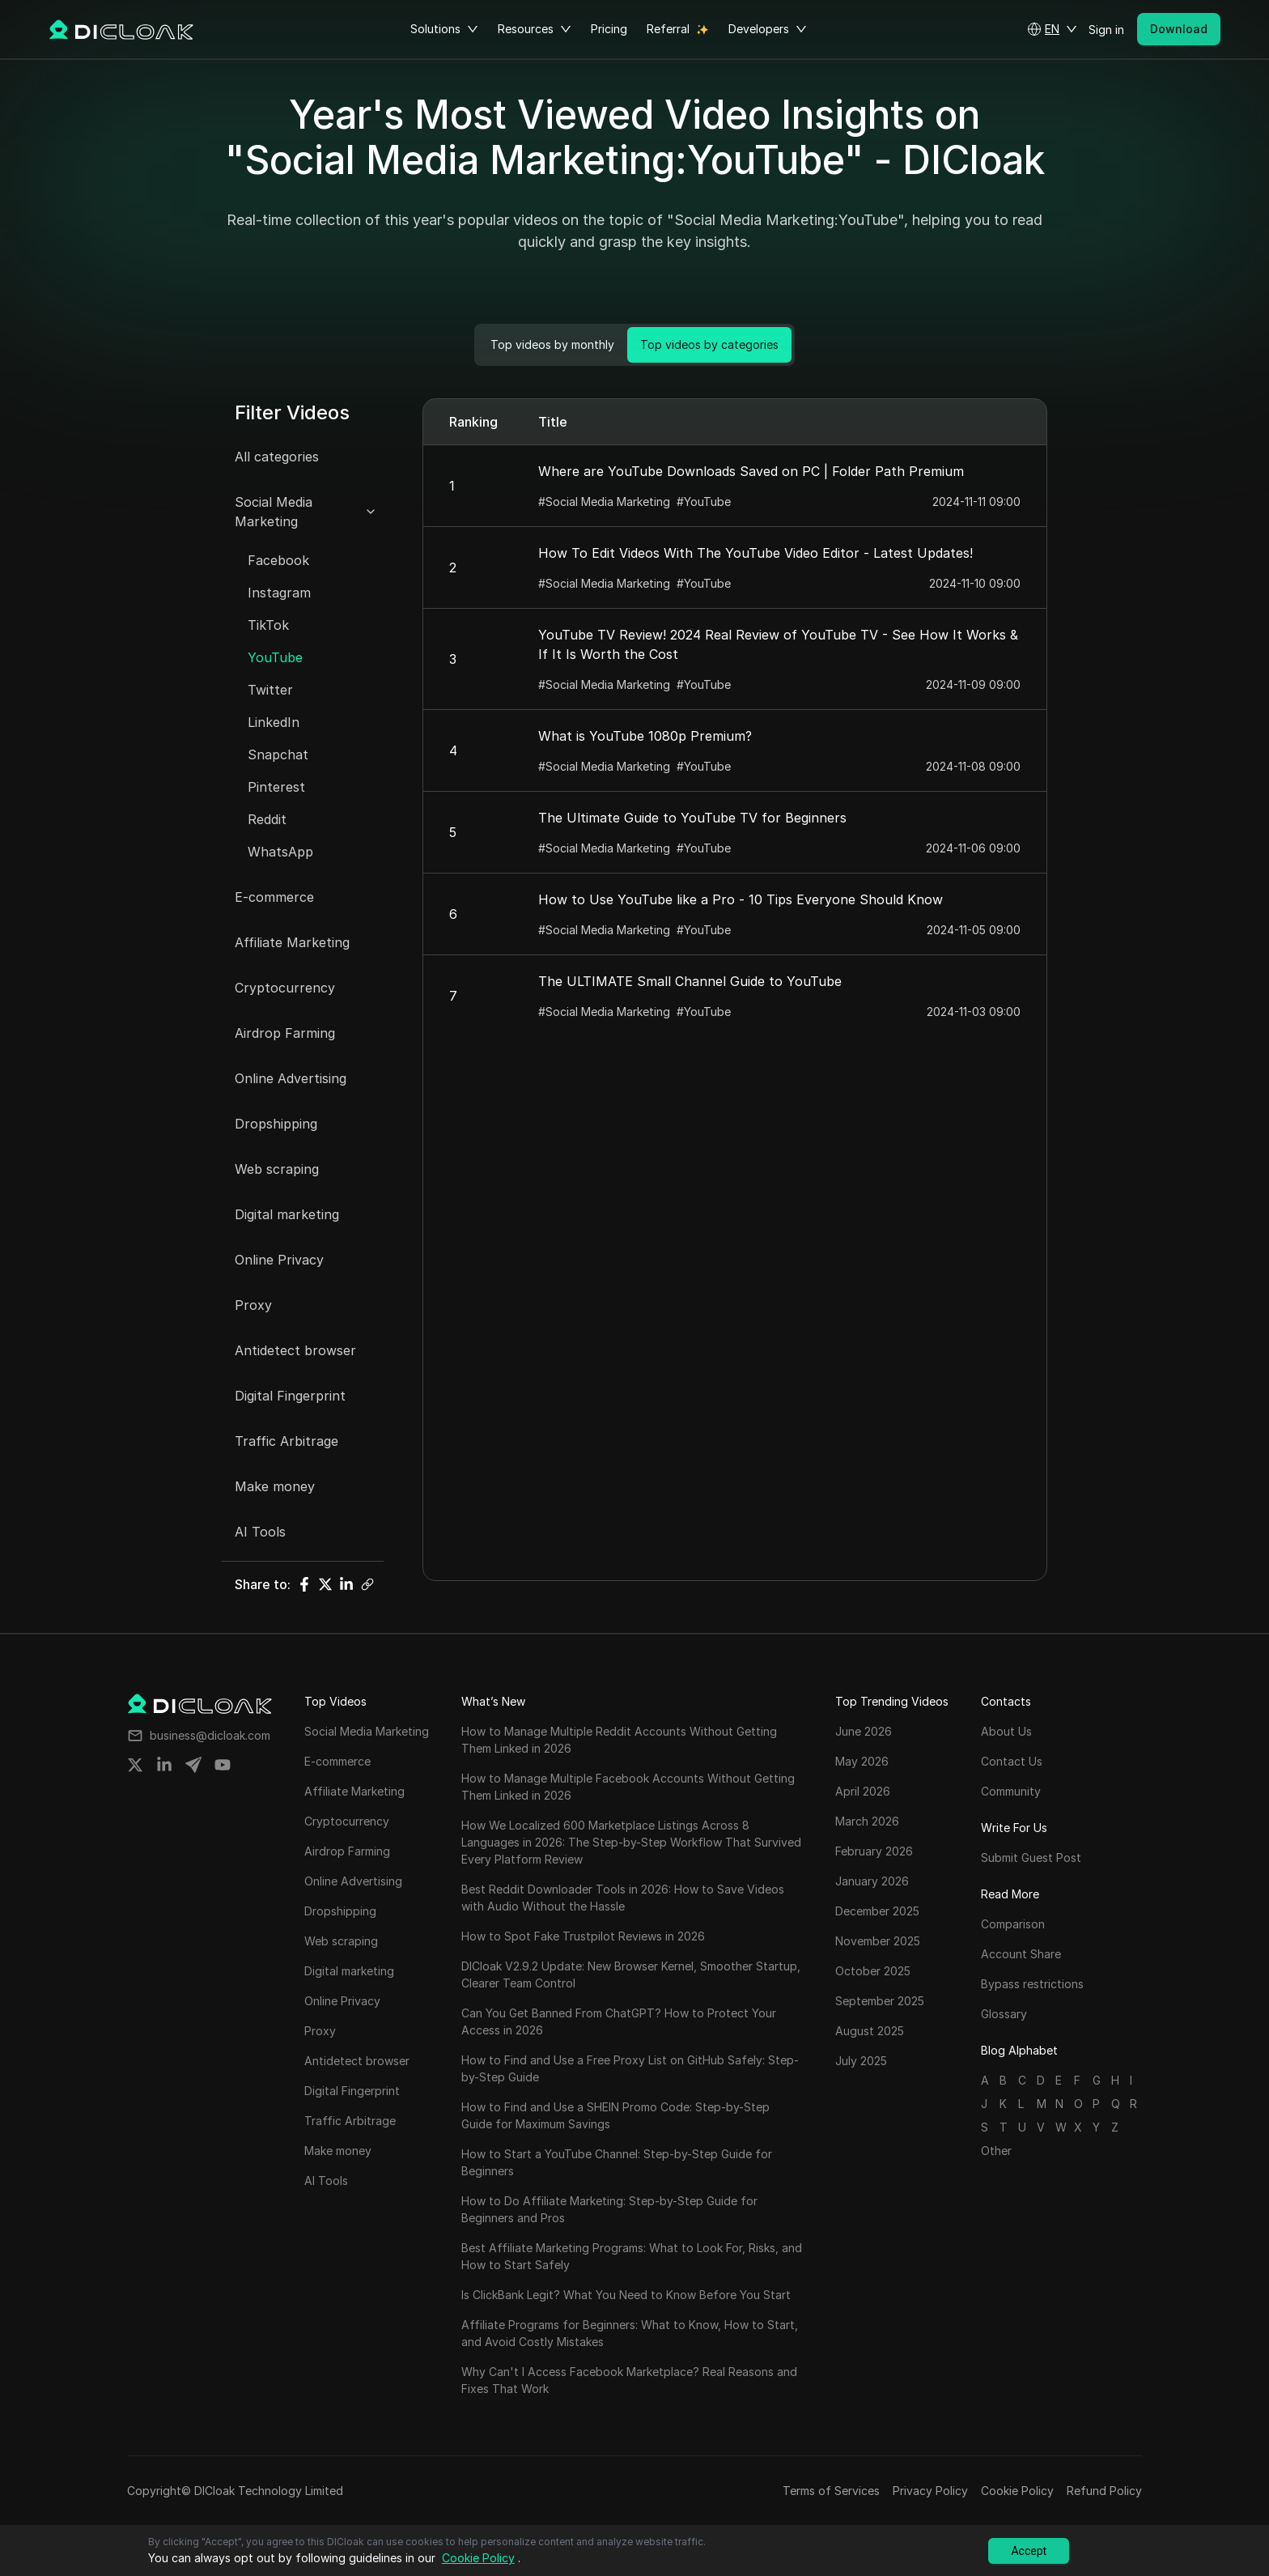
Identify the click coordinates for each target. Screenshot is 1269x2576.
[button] (1052, 29)
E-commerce (274, 897)
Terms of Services (831, 2490)
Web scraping (277, 1169)
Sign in (1106, 29)
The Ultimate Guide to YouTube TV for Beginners (692, 818)
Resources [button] (534, 29)
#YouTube (704, 501)
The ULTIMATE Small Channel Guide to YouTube (690, 981)
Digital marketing (287, 1214)
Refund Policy (1104, 2490)
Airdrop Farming (285, 1033)
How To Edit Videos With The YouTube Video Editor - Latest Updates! (755, 553)
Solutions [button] (444, 29)
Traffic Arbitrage (286, 1441)
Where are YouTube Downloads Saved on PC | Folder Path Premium (751, 471)
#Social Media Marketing (604, 501)
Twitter (270, 690)
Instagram (279, 592)
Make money (275, 1486)
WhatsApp (280, 852)
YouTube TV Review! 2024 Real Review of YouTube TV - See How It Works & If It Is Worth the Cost (778, 644)
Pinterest (276, 787)
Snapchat (278, 754)
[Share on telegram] (193, 1765)
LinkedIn (273, 722)
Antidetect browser (295, 1350)
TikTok (268, 625)
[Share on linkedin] (164, 1765)
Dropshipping (276, 1124)
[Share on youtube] (222, 1765)
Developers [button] (767, 29)
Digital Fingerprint (290, 1396)
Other (996, 2150)
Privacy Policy (930, 2490)
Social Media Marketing (273, 511)
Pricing (609, 29)
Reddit (267, 819)
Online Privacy (279, 1260)
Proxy (253, 1305)
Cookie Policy (1017, 2490)
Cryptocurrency (285, 988)
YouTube (275, 657)
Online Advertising (290, 1078)
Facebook (278, 560)
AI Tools (260, 1532)
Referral (668, 29)
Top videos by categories (709, 344)
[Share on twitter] (135, 1765)
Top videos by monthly (552, 344)
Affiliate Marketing (292, 942)
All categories (277, 456)
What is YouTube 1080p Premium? (645, 736)
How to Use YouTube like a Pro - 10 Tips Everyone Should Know (740, 899)
